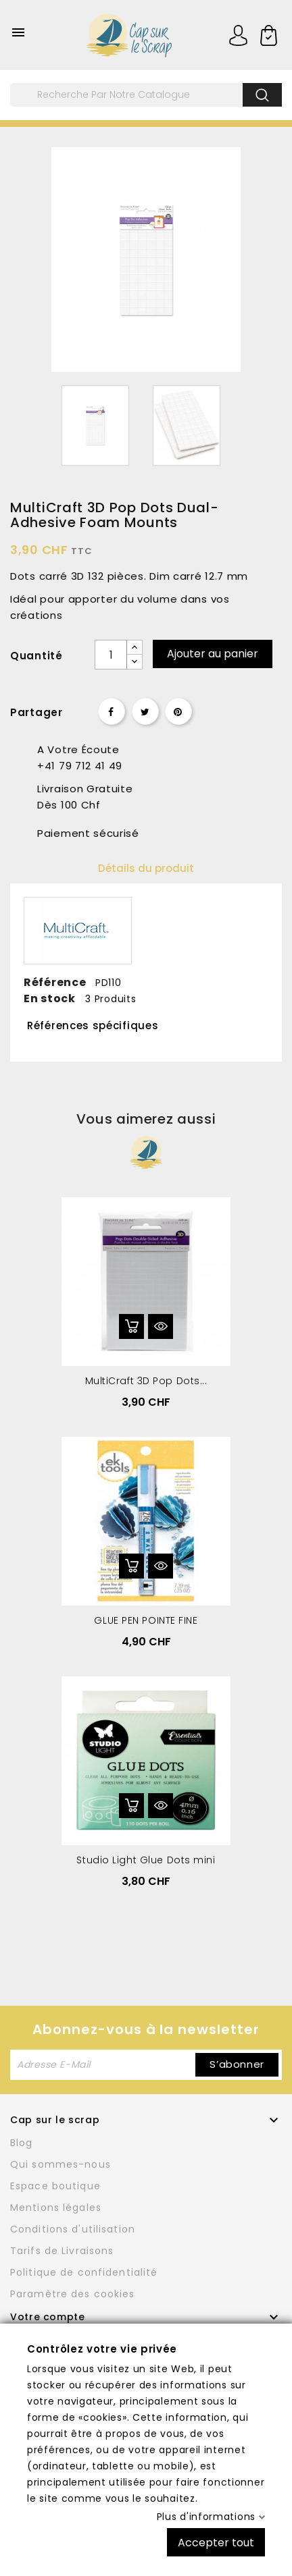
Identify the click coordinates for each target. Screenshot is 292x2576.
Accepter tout (216, 2542)
